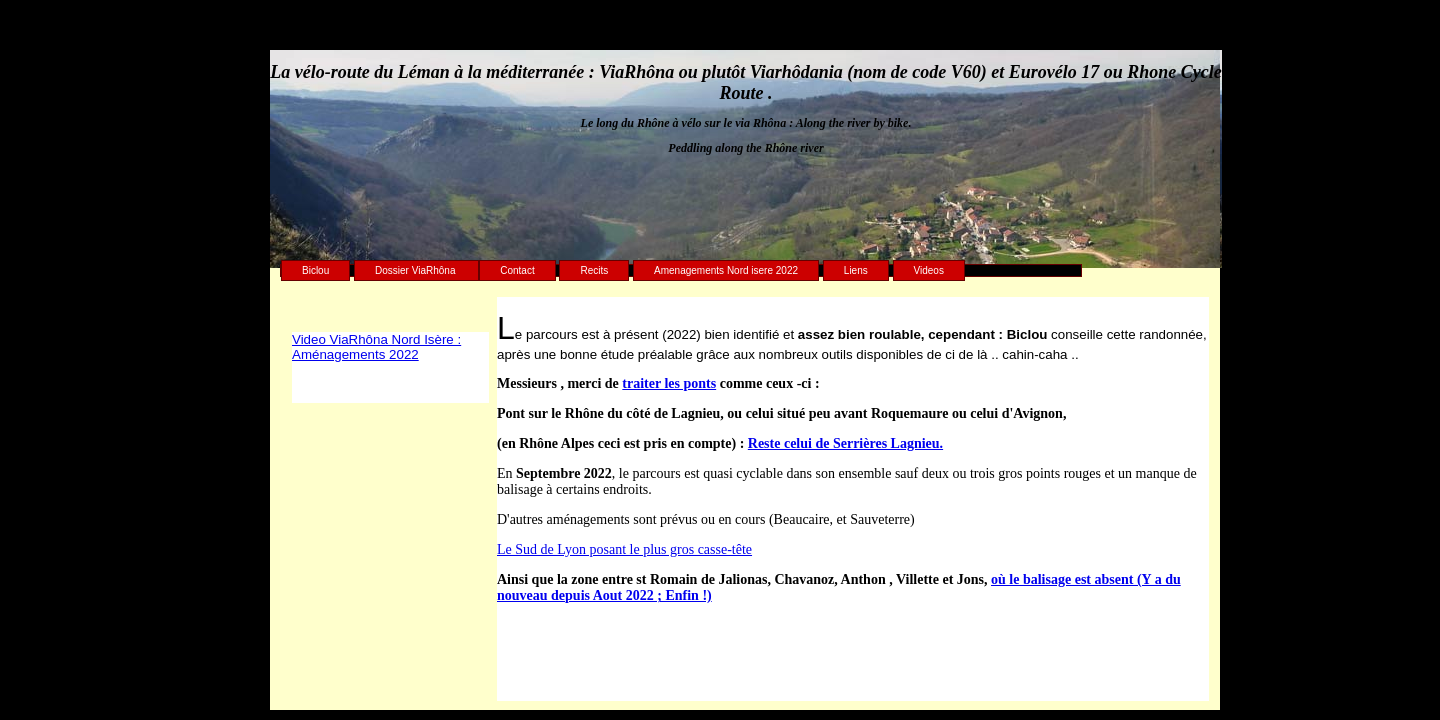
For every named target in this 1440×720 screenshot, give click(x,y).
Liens (856, 270)
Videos (929, 270)
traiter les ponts (669, 383)
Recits (594, 270)
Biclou (315, 270)
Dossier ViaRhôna (416, 270)
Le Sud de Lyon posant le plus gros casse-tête (624, 549)
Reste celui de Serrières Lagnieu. (845, 443)
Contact (517, 270)
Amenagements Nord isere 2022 (726, 270)
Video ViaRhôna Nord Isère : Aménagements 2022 (376, 347)
